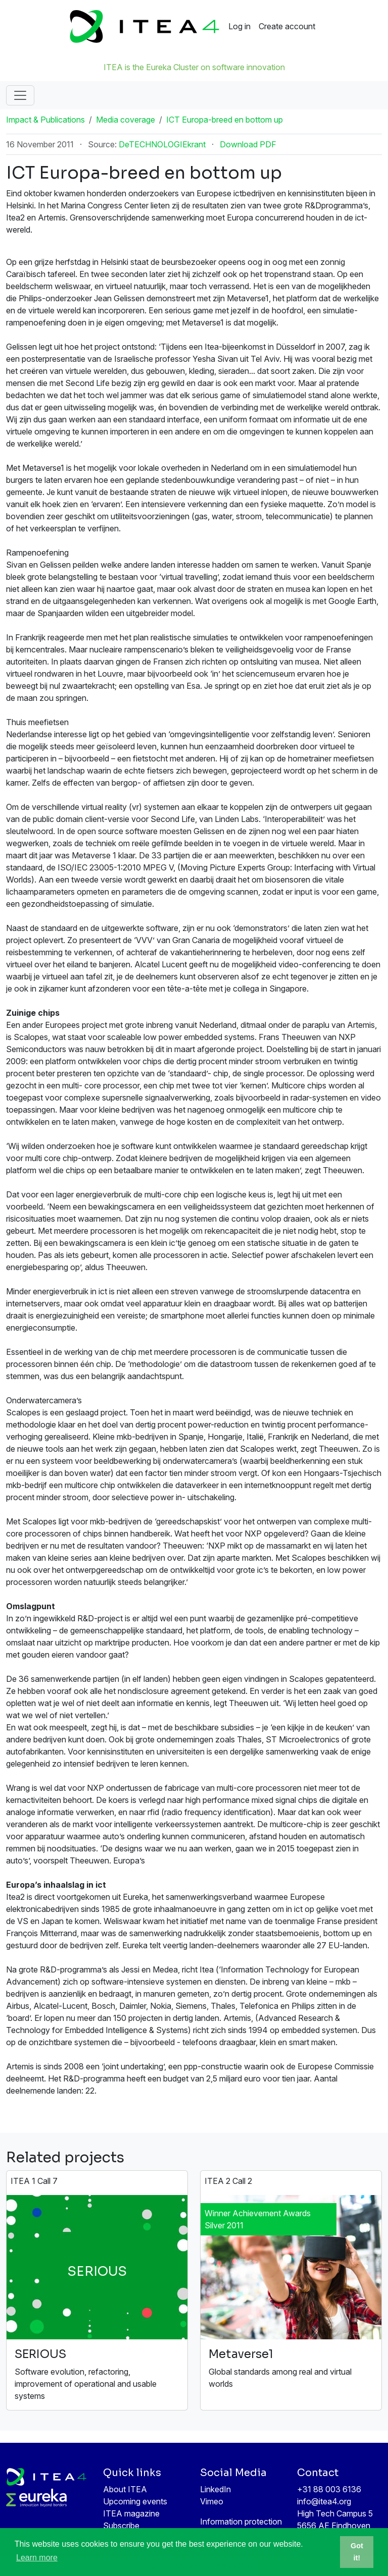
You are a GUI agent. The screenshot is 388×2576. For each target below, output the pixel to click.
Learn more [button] (37, 2557)
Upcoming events (135, 2501)
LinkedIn (215, 2489)
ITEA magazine (131, 2513)
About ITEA (125, 2489)
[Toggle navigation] (20, 95)
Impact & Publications (45, 120)
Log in (239, 26)
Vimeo (211, 2501)
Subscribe (121, 2525)
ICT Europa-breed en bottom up (224, 120)
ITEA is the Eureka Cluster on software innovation (194, 67)
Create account (287, 26)
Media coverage (125, 120)
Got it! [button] (357, 2552)
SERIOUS (40, 2354)
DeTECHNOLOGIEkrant (162, 144)
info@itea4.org (324, 2501)
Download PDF (248, 144)
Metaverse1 (241, 2354)
